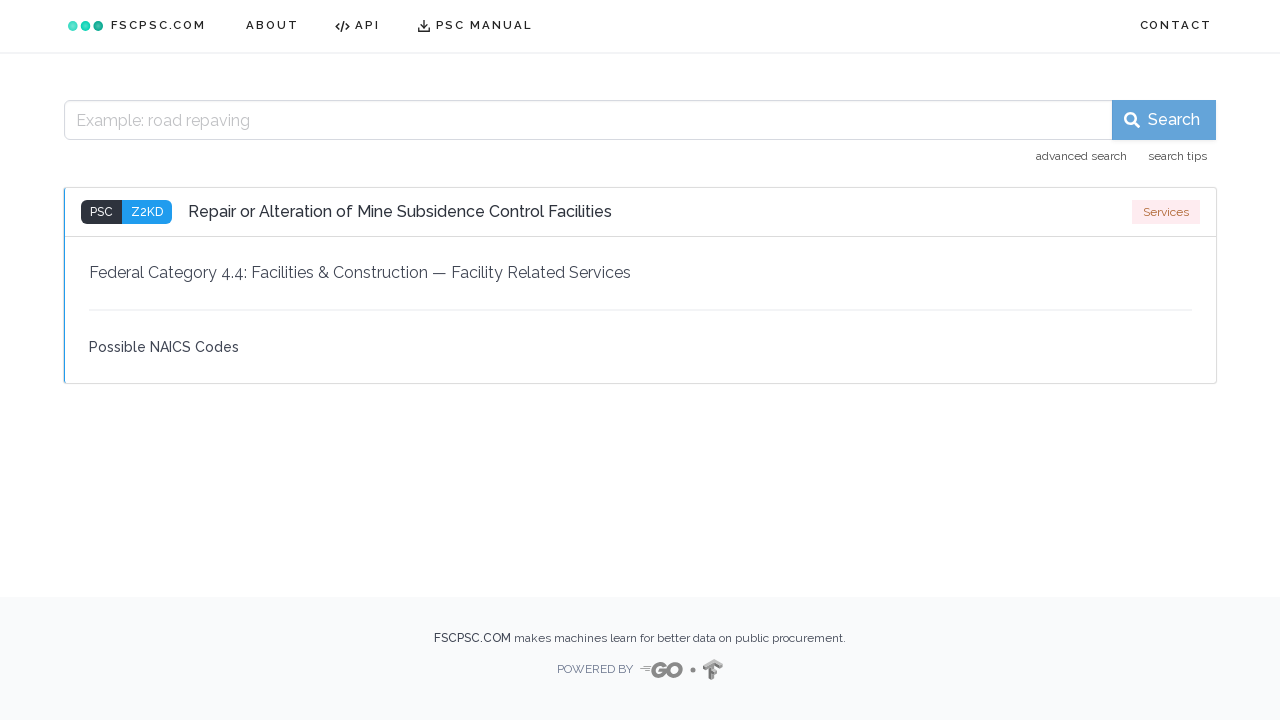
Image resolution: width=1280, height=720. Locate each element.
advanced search (1081, 156)
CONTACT (1176, 25)
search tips (1177, 156)
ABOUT (272, 25)
